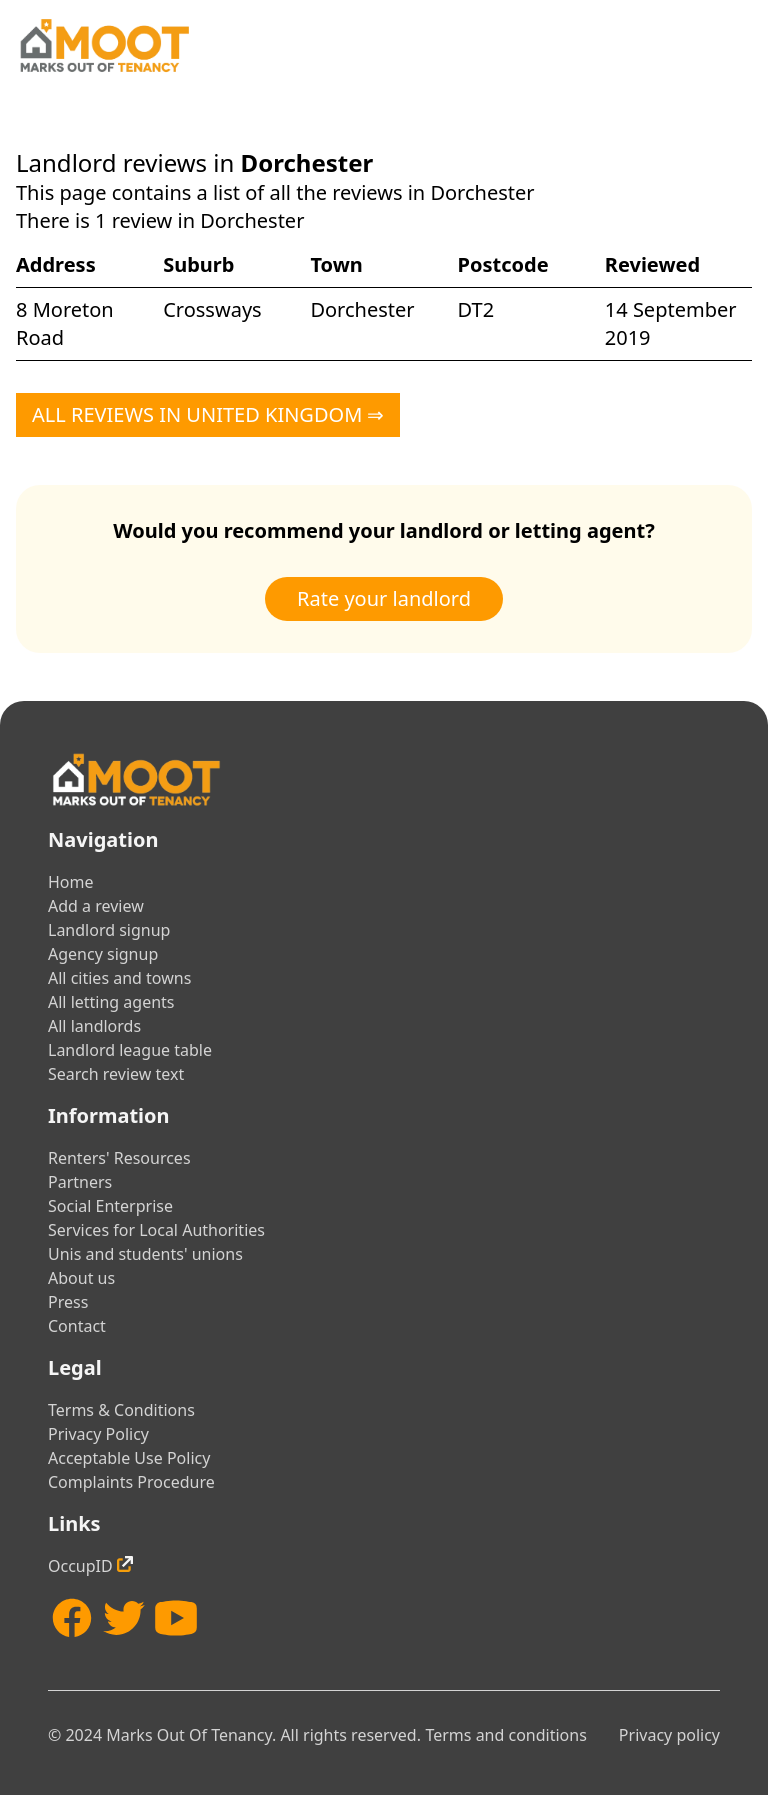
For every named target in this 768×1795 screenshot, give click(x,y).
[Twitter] (124, 1618)
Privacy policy (669, 1735)
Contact (77, 1326)
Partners (80, 1182)
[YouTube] (176, 1618)
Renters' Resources (119, 1158)
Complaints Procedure (131, 1482)
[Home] (104, 45)
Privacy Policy (98, 1434)
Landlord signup (109, 930)
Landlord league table (130, 1050)
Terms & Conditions (121, 1410)
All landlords (94, 1026)
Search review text (116, 1074)
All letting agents (111, 1002)
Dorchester (362, 309)
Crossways (212, 309)
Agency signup (103, 954)
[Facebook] (72, 1618)
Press (68, 1302)
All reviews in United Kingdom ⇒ (208, 414)
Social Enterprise (110, 1206)
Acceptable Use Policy (129, 1458)
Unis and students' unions (145, 1254)
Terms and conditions (505, 1735)
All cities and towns (119, 978)
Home (71, 882)
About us (81, 1278)
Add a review (96, 906)
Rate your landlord (384, 598)
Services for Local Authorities (156, 1230)
